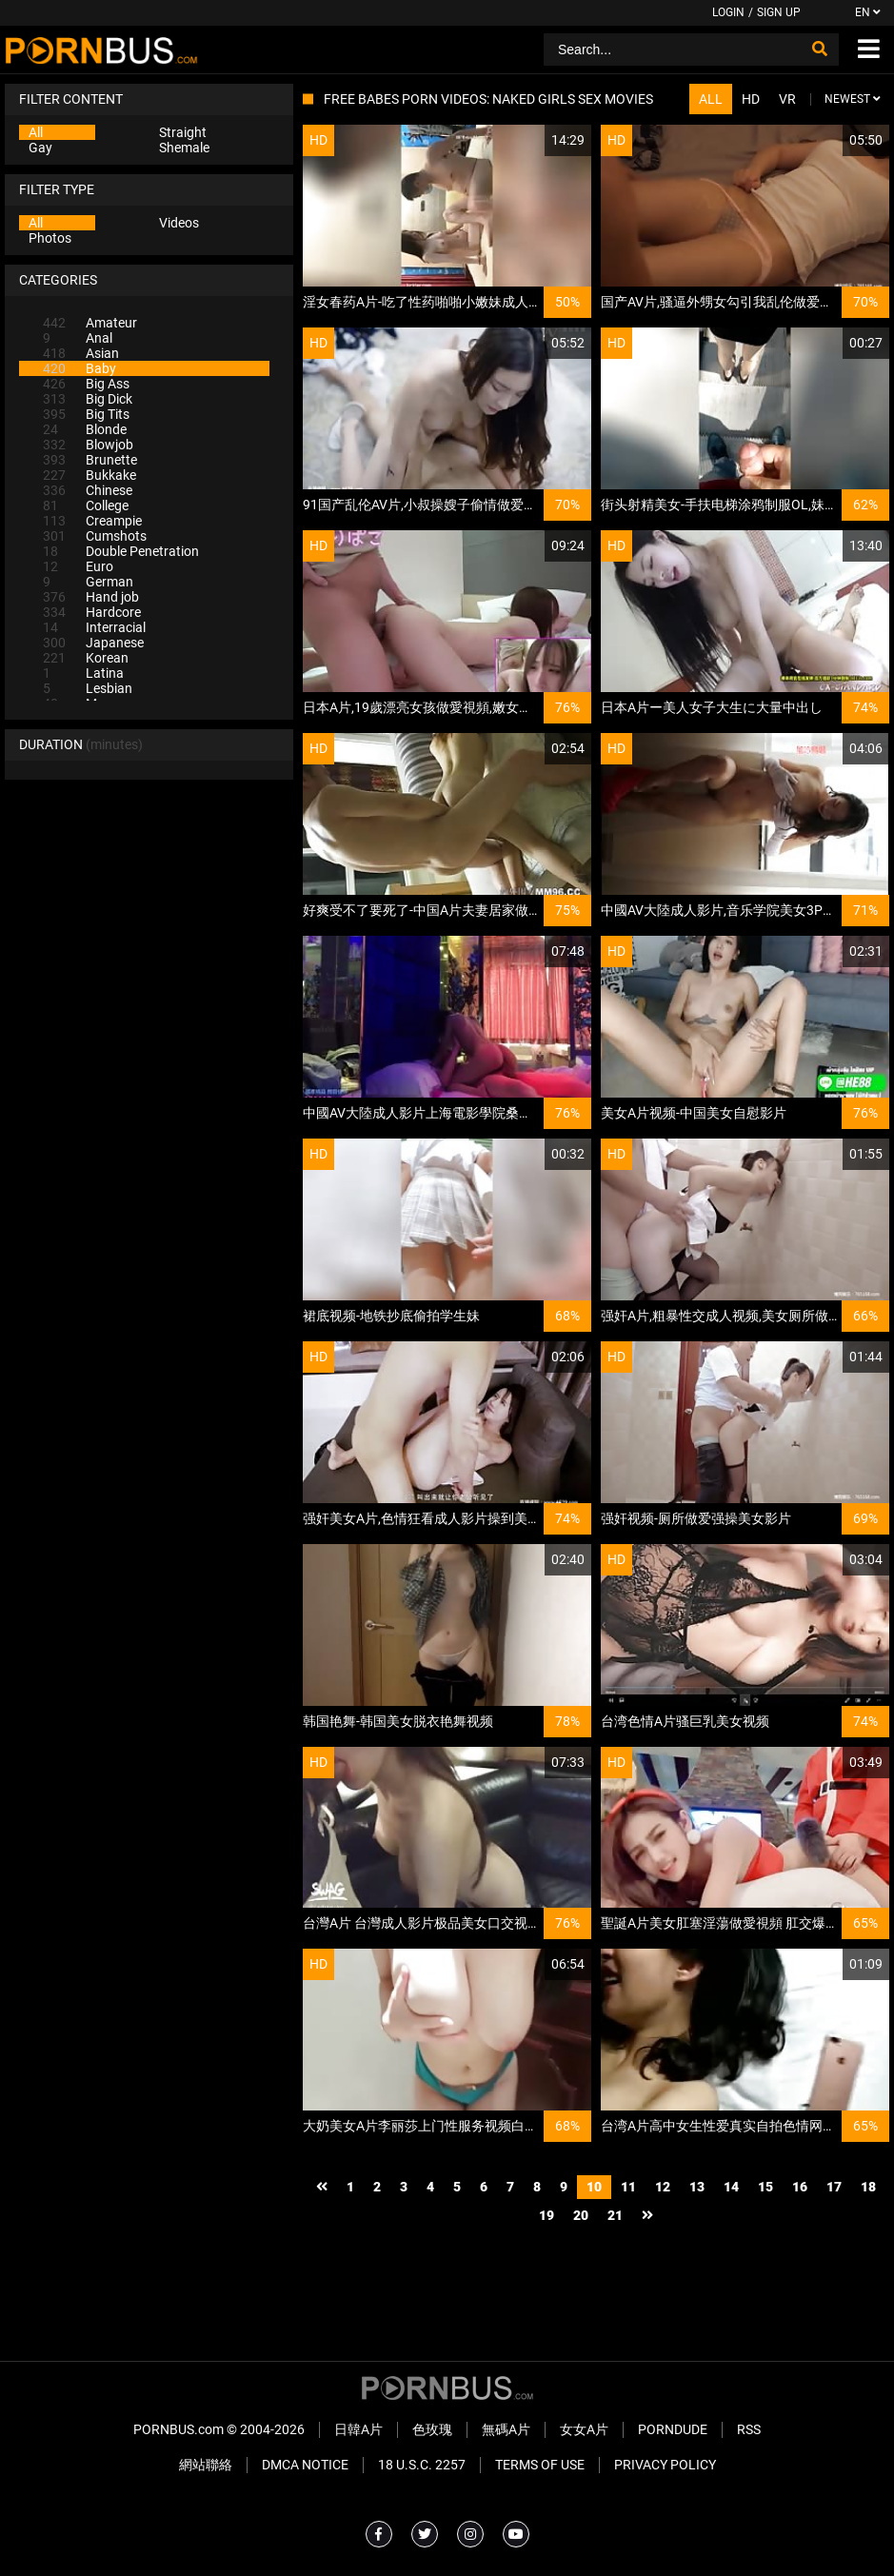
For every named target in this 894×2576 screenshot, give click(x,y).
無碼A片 (506, 2429)
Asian (81, 353)
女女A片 (584, 2429)
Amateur (90, 322)
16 (799, 2186)
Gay (40, 147)
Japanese (93, 642)
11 (628, 2186)
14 (731, 2186)
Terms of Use (540, 2464)
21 (615, 2215)
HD (751, 99)
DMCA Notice (305, 2464)
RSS (749, 2429)
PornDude (672, 2429)
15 (765, 2186)
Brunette (90, 459)
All (36, 132)
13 (697, 2186)
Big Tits (86, 414)
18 (868, 2186)
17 (834, 2186)
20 (580, 2215)
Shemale (184, 147)
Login (728, 12)
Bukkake (89, 475)
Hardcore (92, 612)
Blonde (85, 429)
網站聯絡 (205, 2464)
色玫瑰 (432, 2429)
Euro (78, 566)
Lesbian (87, 688)
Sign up (779, 12)
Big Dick (87, 398)
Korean (86, 657)
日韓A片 (358, 2429)
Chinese (87, 490)
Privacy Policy (665, 2464)
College (86, 505)
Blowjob (88, 444)
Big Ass (86, 383)
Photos (50, 238)
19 (546, 2215)
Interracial (94, 627)
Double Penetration (121, 551)
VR (787, 99)
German (88, 581)
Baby (79, 368)
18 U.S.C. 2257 (422, 2464)
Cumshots (95, 536)
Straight (183, 132)
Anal (77, 338)
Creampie (92, 520)
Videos (179, 222)
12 (662, 2186)
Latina (83, 673)
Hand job (91, 596)
